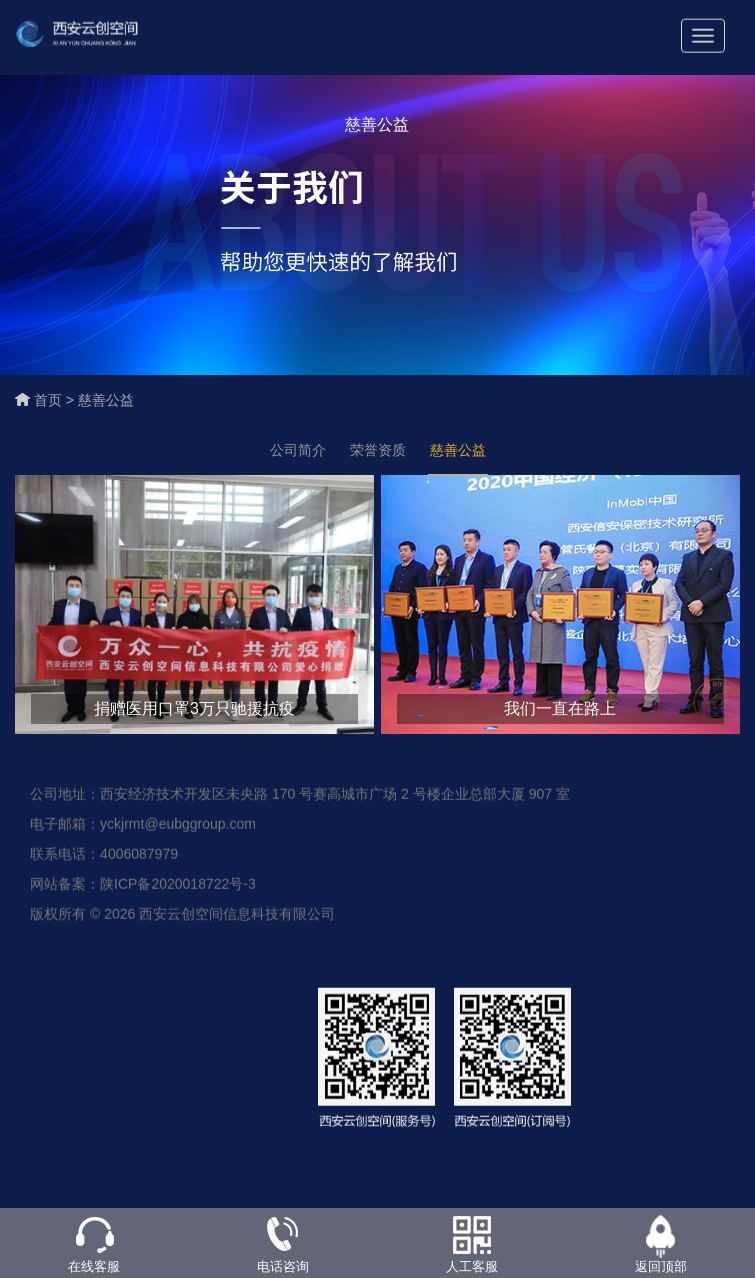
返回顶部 (661, 1266)
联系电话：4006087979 (104, 861)
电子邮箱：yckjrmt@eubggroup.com (143, 831)
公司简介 (298, 450)
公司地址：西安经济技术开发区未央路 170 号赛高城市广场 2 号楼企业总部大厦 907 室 (300, 801)
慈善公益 (106, 400)
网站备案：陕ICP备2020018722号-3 (143, 891)
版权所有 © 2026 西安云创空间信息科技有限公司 (182, 921)
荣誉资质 (378, 450)
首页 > (56, 400)
